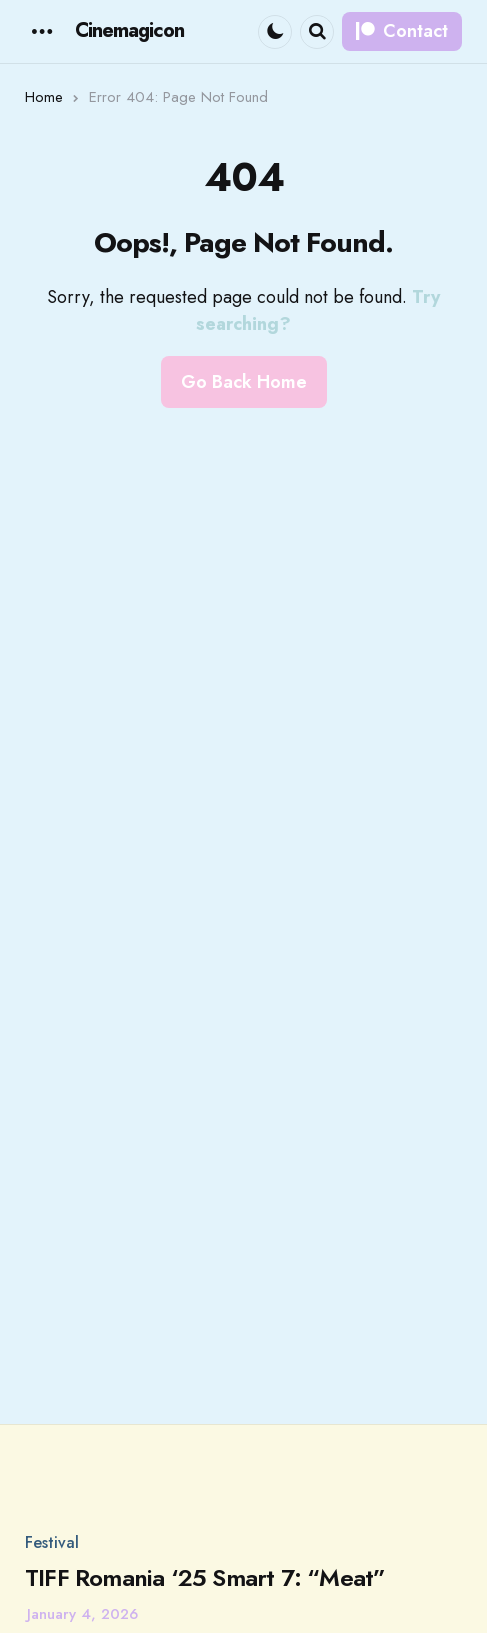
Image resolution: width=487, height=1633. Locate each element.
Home (44, 100)
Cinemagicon (129, 32)
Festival (52, 1546)
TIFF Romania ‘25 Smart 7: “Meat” (205, 1581)
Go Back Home (244, 385)
